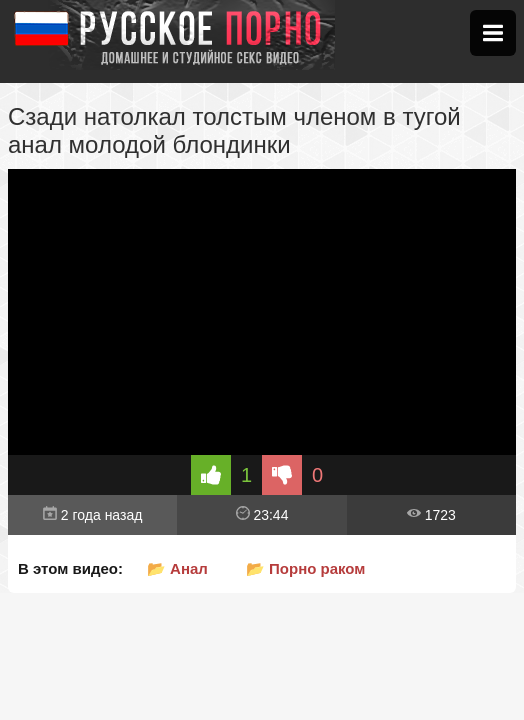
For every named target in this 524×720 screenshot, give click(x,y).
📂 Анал (177, 568)
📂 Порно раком (306, 568)
